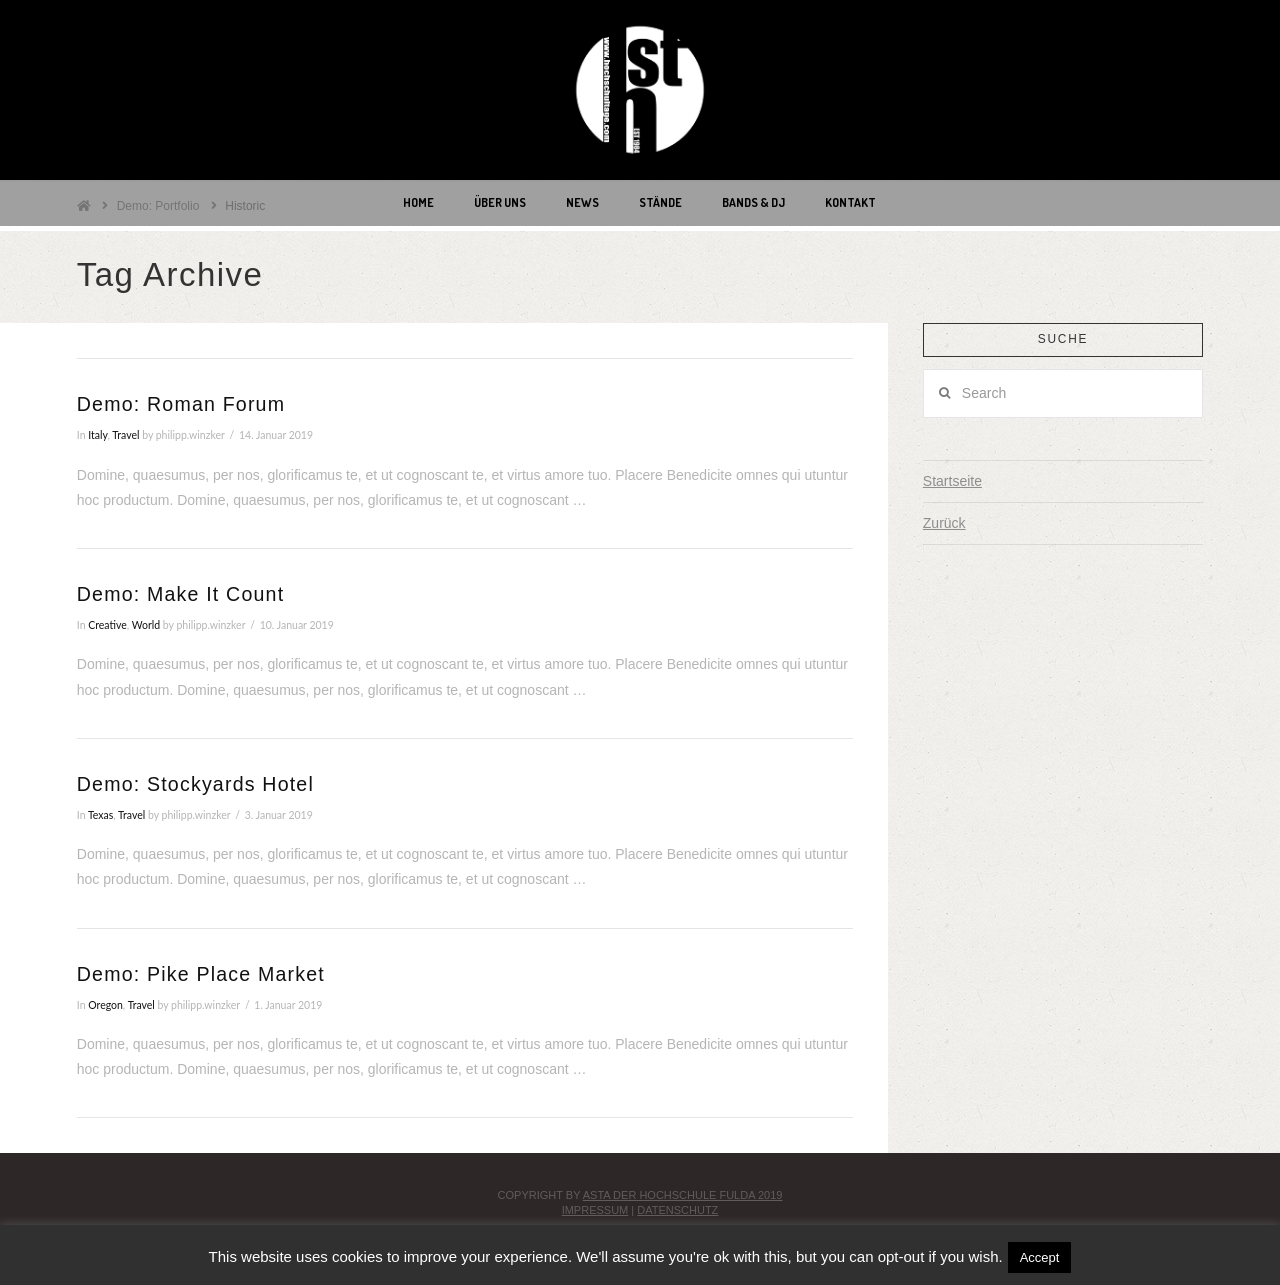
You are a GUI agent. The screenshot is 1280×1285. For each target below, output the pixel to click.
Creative (107, 625)
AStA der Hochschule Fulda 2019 (683, 1195)
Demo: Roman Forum (181, 404)
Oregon (105, 1005)
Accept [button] (1040, 1257)
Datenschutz (677, 1210)
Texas (100, 815)
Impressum (595, 1210)
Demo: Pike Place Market (201, 974)
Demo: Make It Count (180, 594)
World (146, 625)
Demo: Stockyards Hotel (195, 784)
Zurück (944, 523)
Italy (97, 435)
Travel (125, 435)
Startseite (952, 481)
